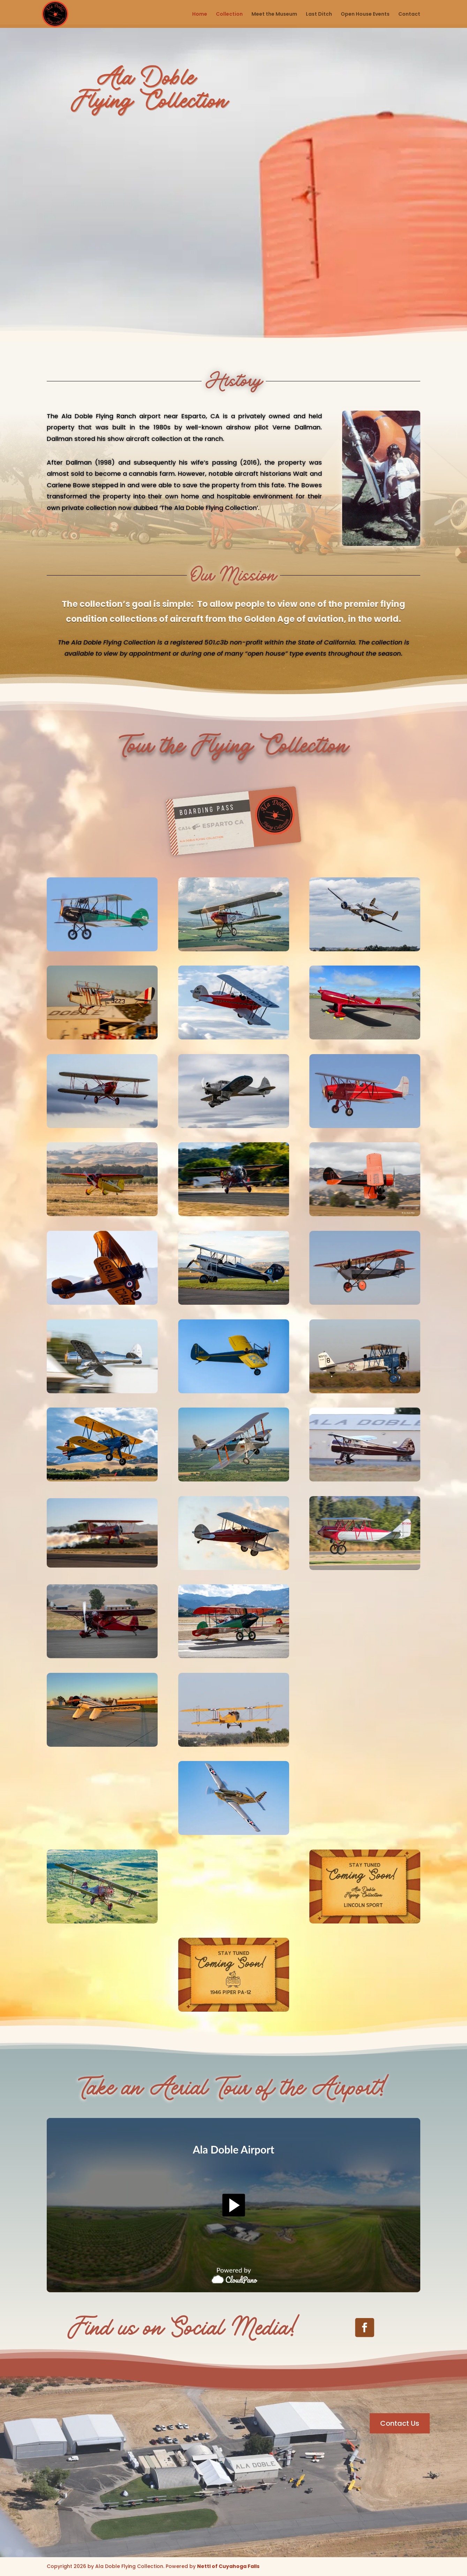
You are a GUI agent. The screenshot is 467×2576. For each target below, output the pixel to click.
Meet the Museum (274, 14)
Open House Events (365, 14)
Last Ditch (319, 14)
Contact (409, 14)
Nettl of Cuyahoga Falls (228, 2566)
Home (199, 14)
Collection (229, 14)
